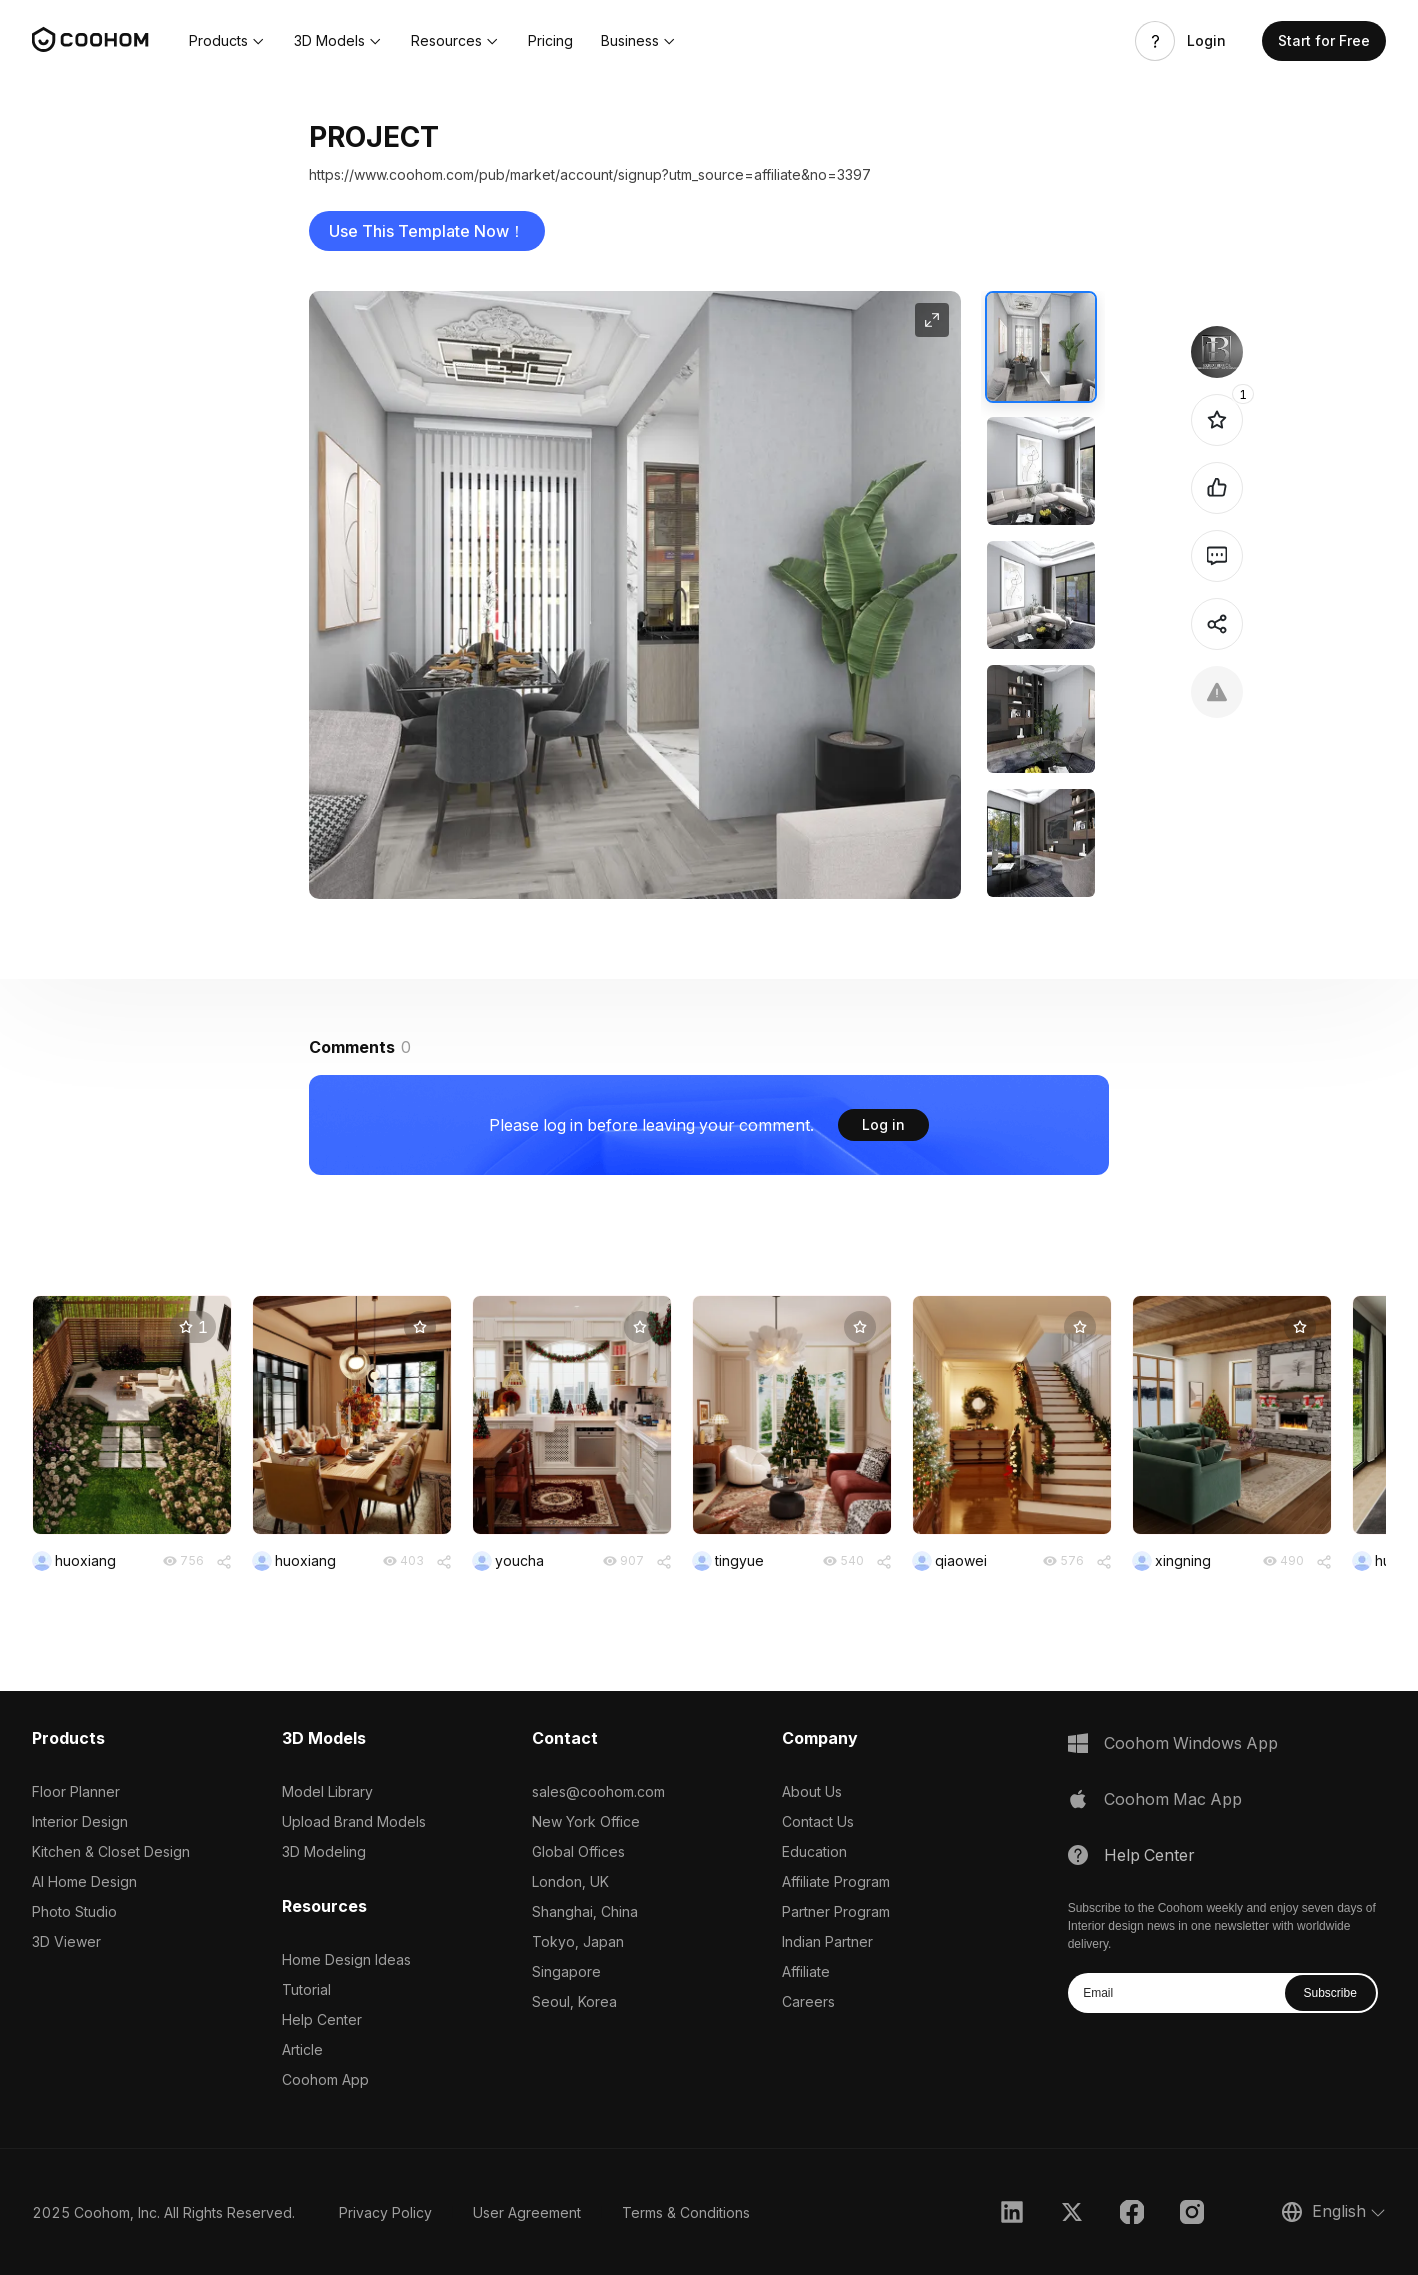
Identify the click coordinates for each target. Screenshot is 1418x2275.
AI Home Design (84, 1881)
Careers (808, 2001)
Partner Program (836, 1911)
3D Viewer (66, 1941)
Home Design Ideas (346, 1959)
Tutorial (306, 1989)
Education (814, 1851)
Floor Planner (76, 1791)
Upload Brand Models (354, 1821)
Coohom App (325, 2079)
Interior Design (80, 1821)
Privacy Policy (385, 2212)
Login (1206, 41)
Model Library (327, 1791)
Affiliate (806, 1971)
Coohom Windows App (1191, 1743)
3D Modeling (324, 1851)
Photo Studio (74, 1911)
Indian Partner (827, 1941)
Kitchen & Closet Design (111, 1851)
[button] (227, 41)
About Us (812, 1791)
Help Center (322, 2019)
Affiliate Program (836, 1881)
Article (302, 2049)
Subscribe (1330, 1993)
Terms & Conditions (686, 2212)
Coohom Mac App (1173, 1799)
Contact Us (818, 1821)
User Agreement (527, 2212)
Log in (883, 1124)
